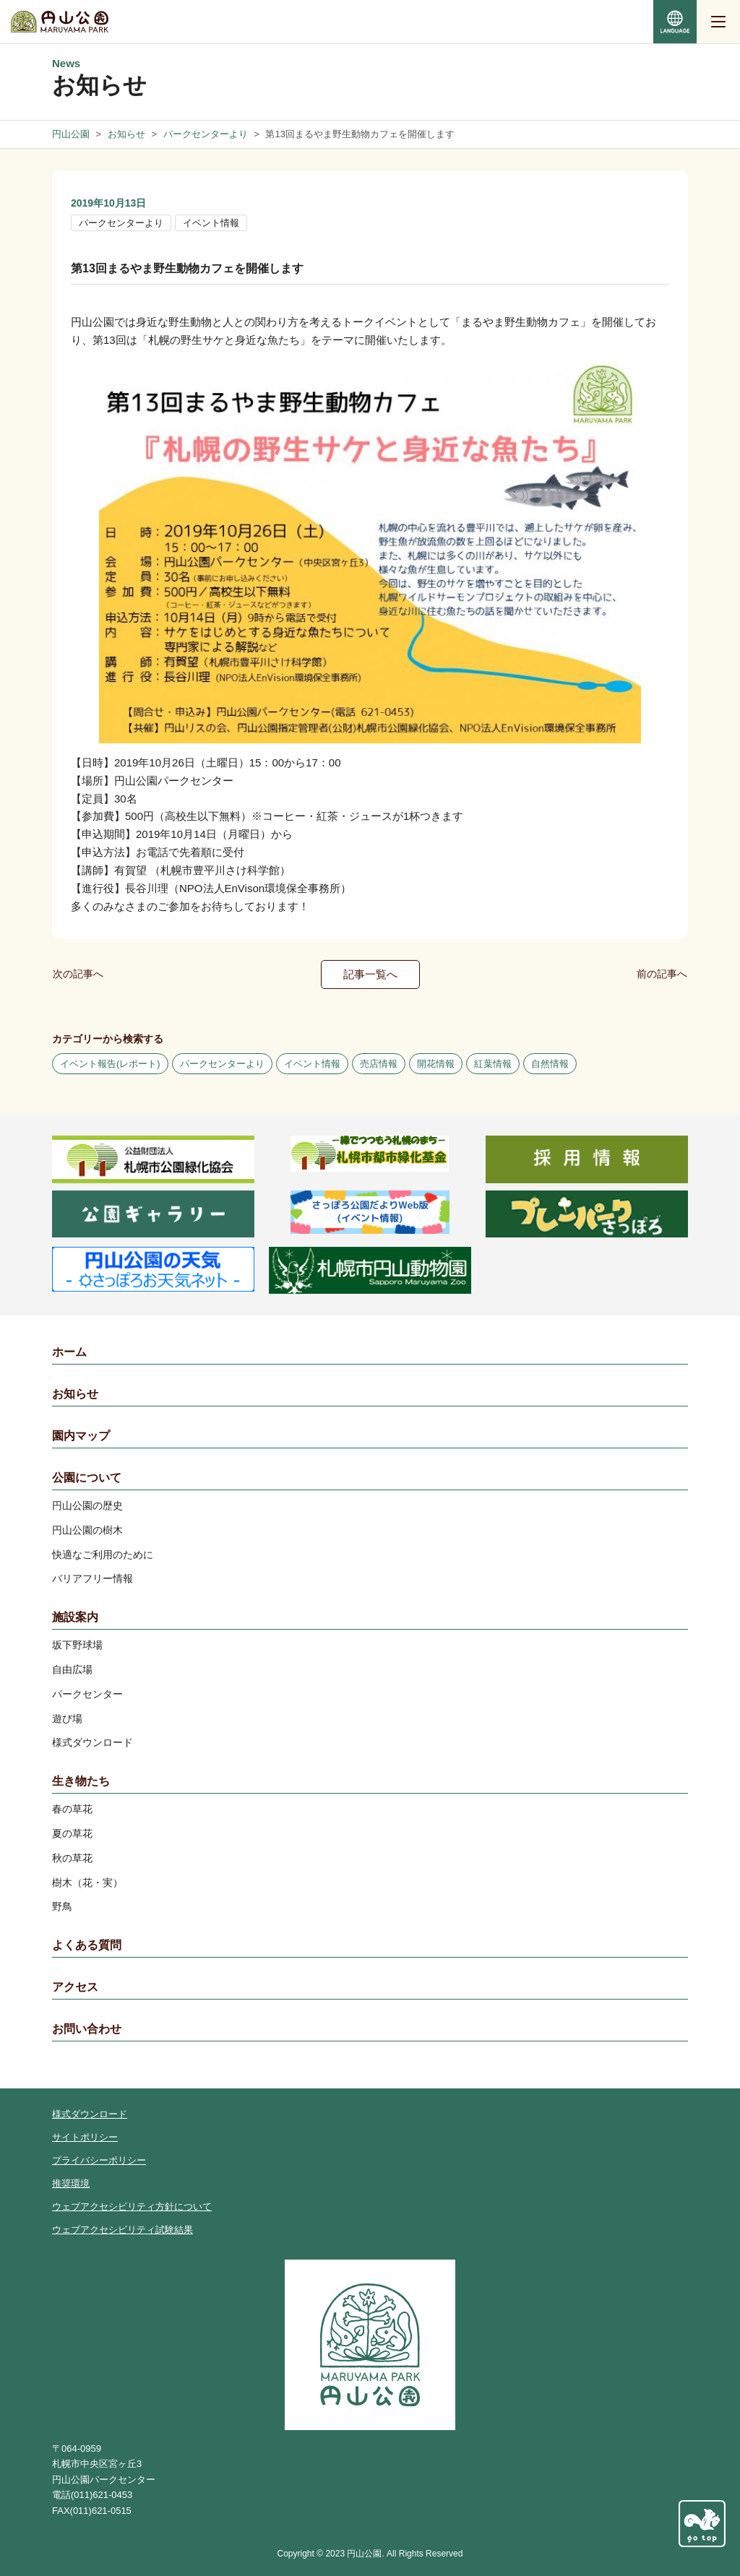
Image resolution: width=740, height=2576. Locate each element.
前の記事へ (662, 974)
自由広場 (72, 1669)
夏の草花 (72, 1833)
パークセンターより (121, 222)
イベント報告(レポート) (110, 1063)
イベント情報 (211, 222)
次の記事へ (78, 974)
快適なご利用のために (102, 1554)
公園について (86, 1477)
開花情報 (436, 1063)
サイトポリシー (85, 2137)
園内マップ (81, 1436)
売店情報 (378, 1063)
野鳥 (62, 1906)
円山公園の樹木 (87, 1530)
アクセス (75, 1987)
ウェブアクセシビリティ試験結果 (122, 2229)
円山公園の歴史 (87, 1505)
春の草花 (72, 1809)
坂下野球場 (77, 1645)
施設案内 (75, 1617)
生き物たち (81, 1781)
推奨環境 (71, 2183)
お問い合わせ (86, 2029)
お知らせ (75, 1394)
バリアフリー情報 (92, 1578)
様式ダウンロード (92, 1742)
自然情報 (550, 1063)
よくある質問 (86, 1945)
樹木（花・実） (87, 1882)
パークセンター (87, 1694)
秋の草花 (72, 1858)
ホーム (69, 1352)
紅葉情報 (493, 1063)
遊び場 (67, 1718)
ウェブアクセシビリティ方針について (132, 2206)
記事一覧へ (370, 974)
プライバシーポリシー (99, 2160)
